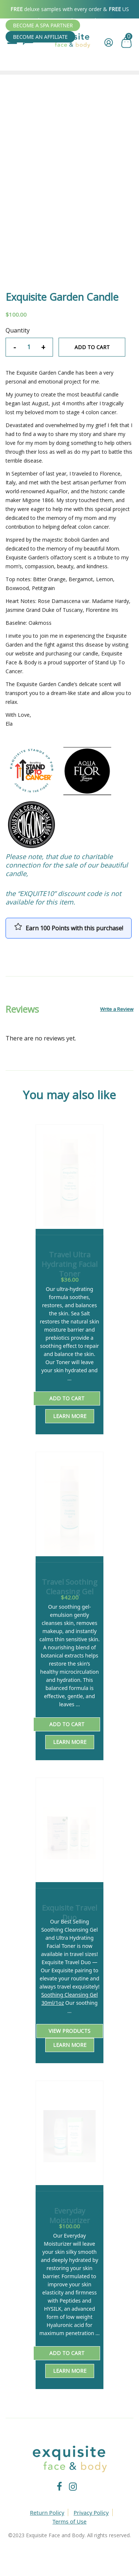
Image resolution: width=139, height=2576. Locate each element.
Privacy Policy (91, 2512)
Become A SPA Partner (43, 25)
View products (69, 2030)
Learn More (69, 1416)
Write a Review (116, 1009)
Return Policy (47, 2512)
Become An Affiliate (40, 36)
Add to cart (92, 347)
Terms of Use (70, 2521)
